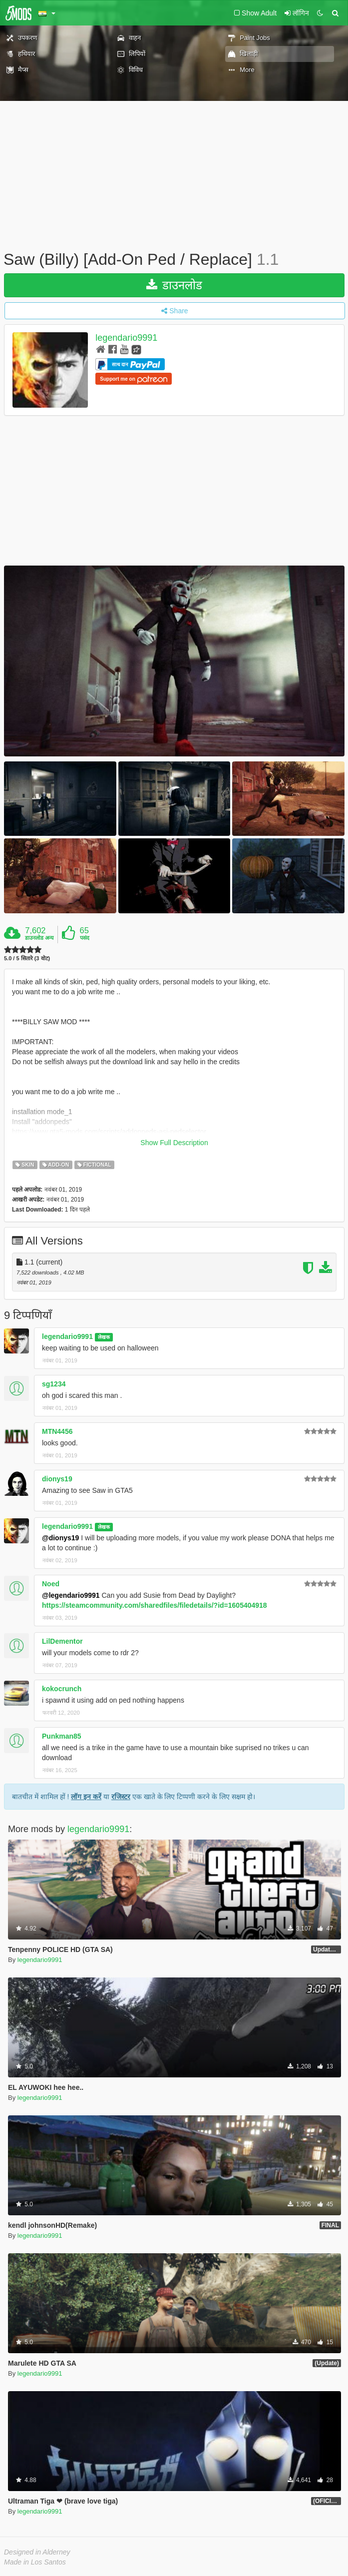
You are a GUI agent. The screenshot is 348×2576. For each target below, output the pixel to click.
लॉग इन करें (86, 1797)
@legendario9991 (71, 1595)
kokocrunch (61, 1689)
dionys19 (57, 1479)
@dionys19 (60, 1538)
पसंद (84, 938)
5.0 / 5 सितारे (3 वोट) (27, 958)
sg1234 (53, 1384)
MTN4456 (57, 1431)
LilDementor (62, 1641)
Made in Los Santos (35, 2562)
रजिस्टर (120, 1797)
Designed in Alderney (37, 2552)
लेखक (104, 1337)
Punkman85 (61, 1736)
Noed (50, 1584)
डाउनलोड (174, 285)
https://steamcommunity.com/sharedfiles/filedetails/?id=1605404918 (154, 1605)
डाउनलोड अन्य (39, 938)
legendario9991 (126, 338)
